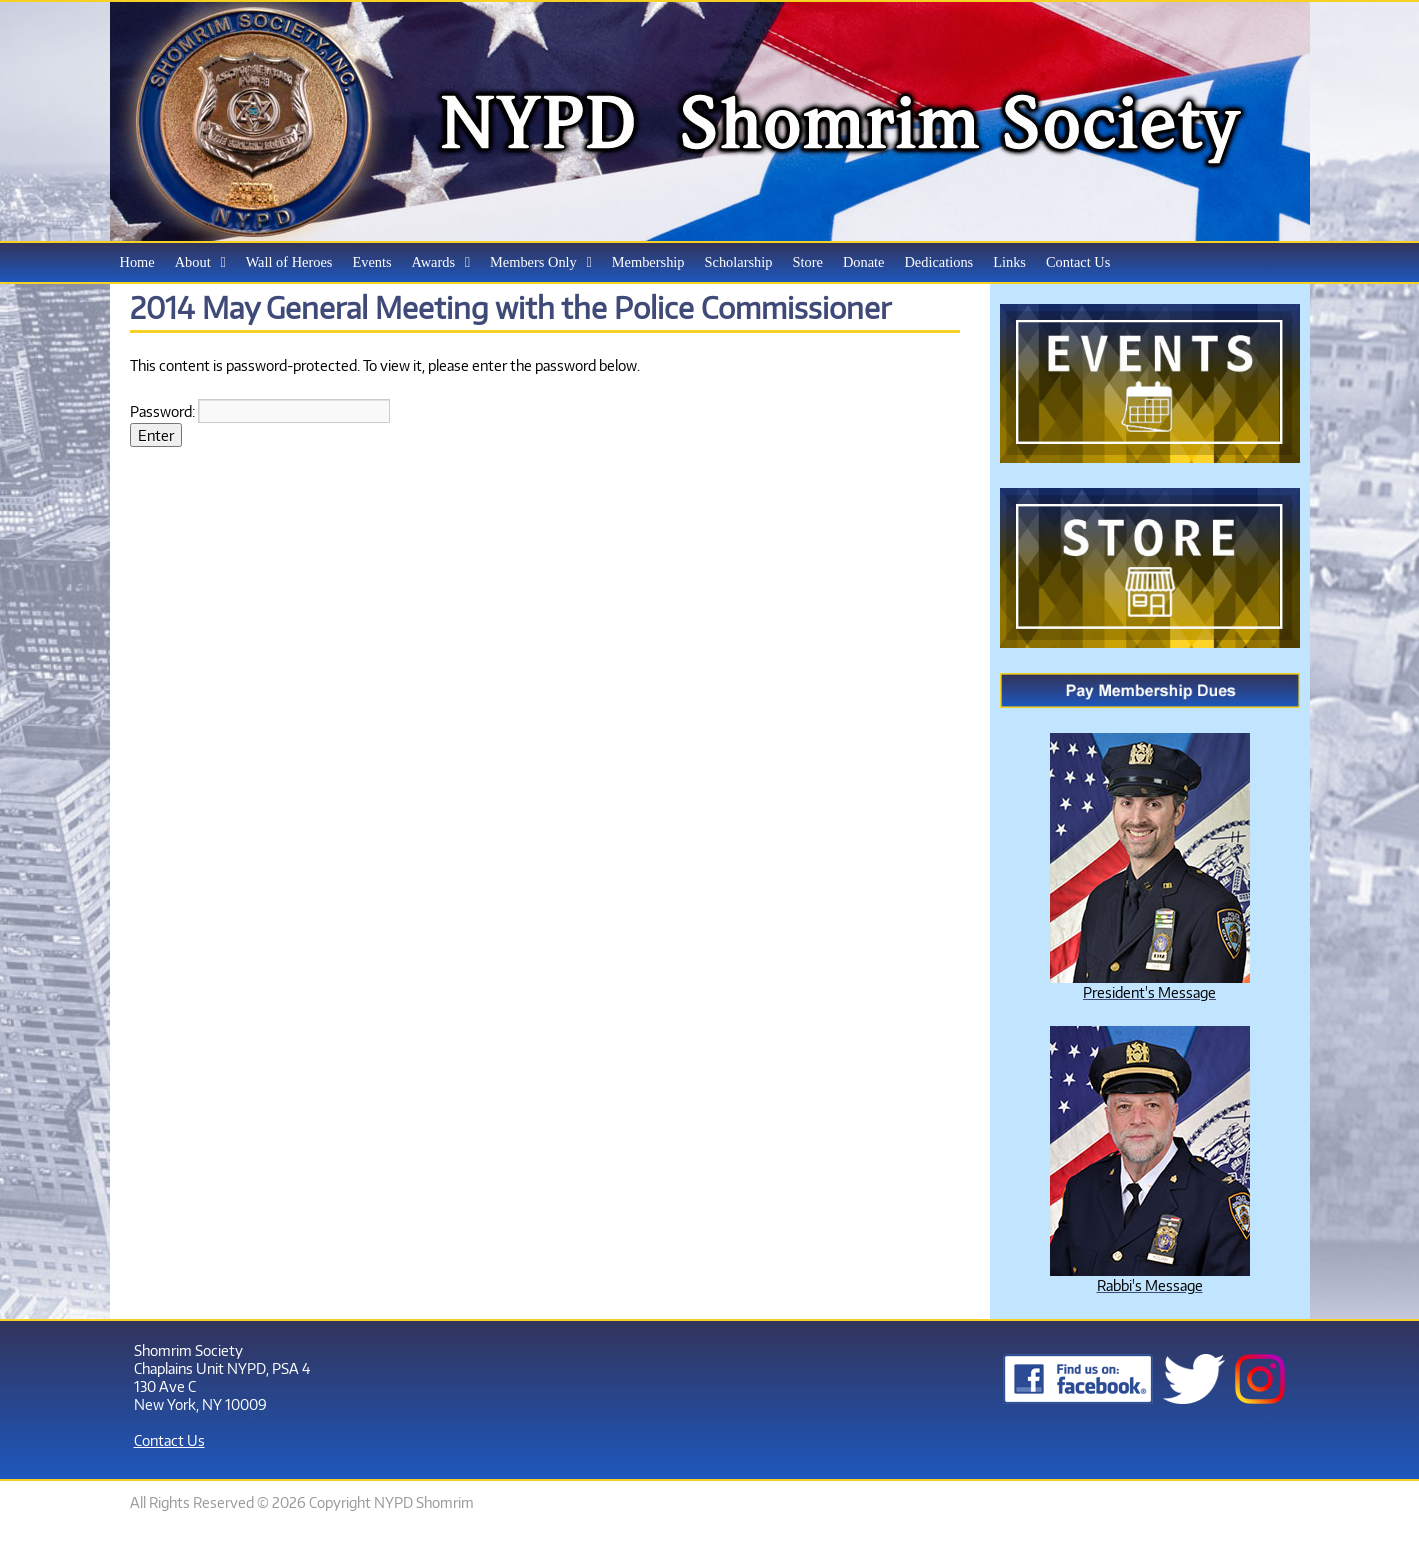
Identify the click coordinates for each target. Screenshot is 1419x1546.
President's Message (1149, 992)
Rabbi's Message (1150, 1285)
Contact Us (169, 1440)
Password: (260, 411)
